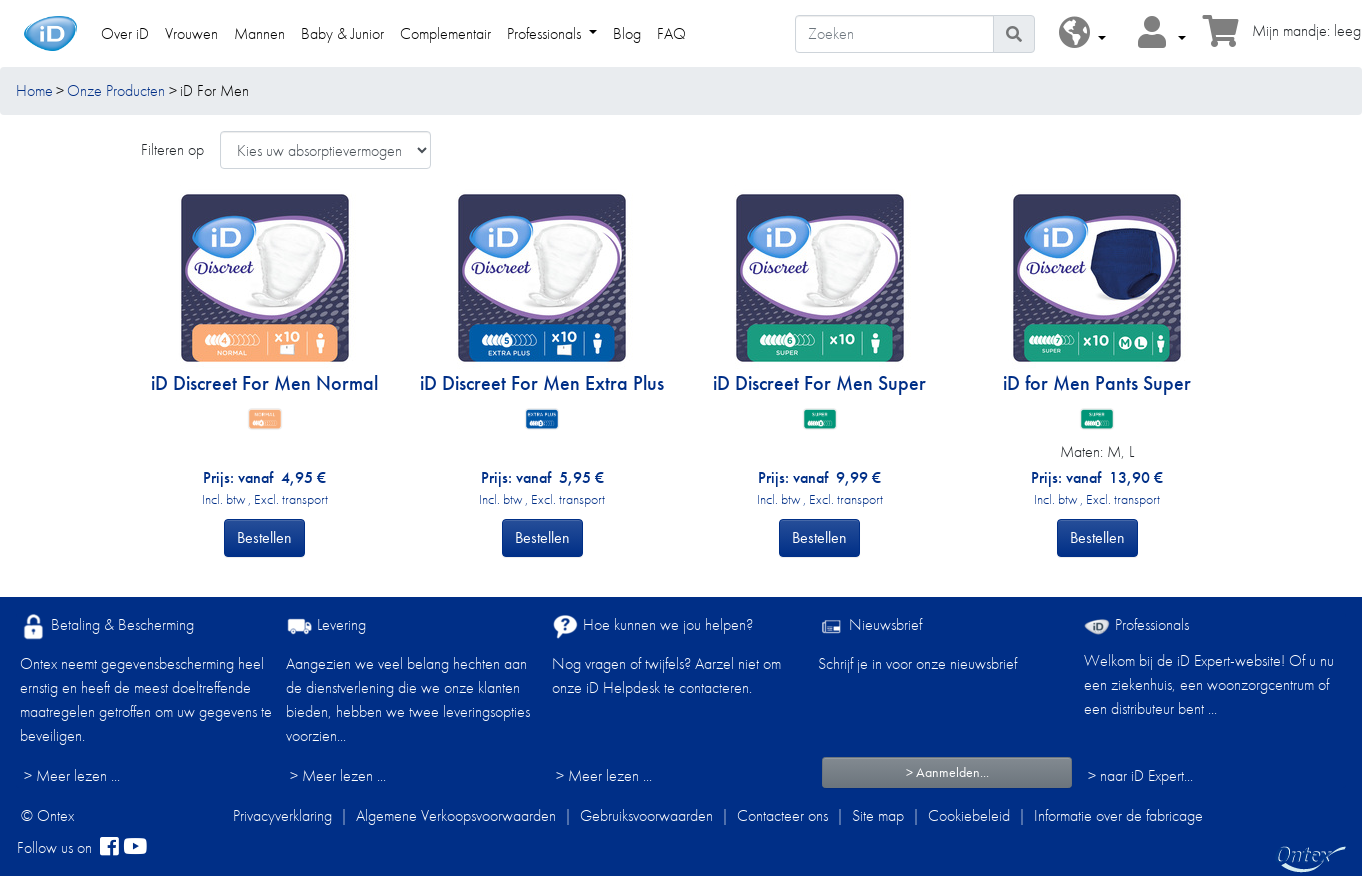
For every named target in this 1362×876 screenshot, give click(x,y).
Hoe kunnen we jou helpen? (652, 626)
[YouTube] (135, 848)
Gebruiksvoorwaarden (646, 815)
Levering (326, 626)
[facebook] (109, 848)
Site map (878, 815)
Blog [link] (627, 33)
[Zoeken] (894, 34)
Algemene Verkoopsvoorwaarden (456, 815)
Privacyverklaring (282, 815)
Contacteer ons (782, 815)
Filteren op (172, 149)
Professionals (1136, 624)
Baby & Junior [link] (342, 33)
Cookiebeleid (969, 815)
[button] (1082, 33)
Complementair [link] (445, 33)
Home (34, 90)
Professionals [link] (546, 33)
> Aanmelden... (947, 772)
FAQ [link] (671, 33)
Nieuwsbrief (870, 626)
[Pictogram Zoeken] (1014, 34)
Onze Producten (116, 90)
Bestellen (264, 537)
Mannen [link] (259, 33)
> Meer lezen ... (72, 775)
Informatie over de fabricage (1118, 815)
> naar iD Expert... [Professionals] (1140, 775)
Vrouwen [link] (191, 33)
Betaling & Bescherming (107, 626)
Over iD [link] (125, 33)
